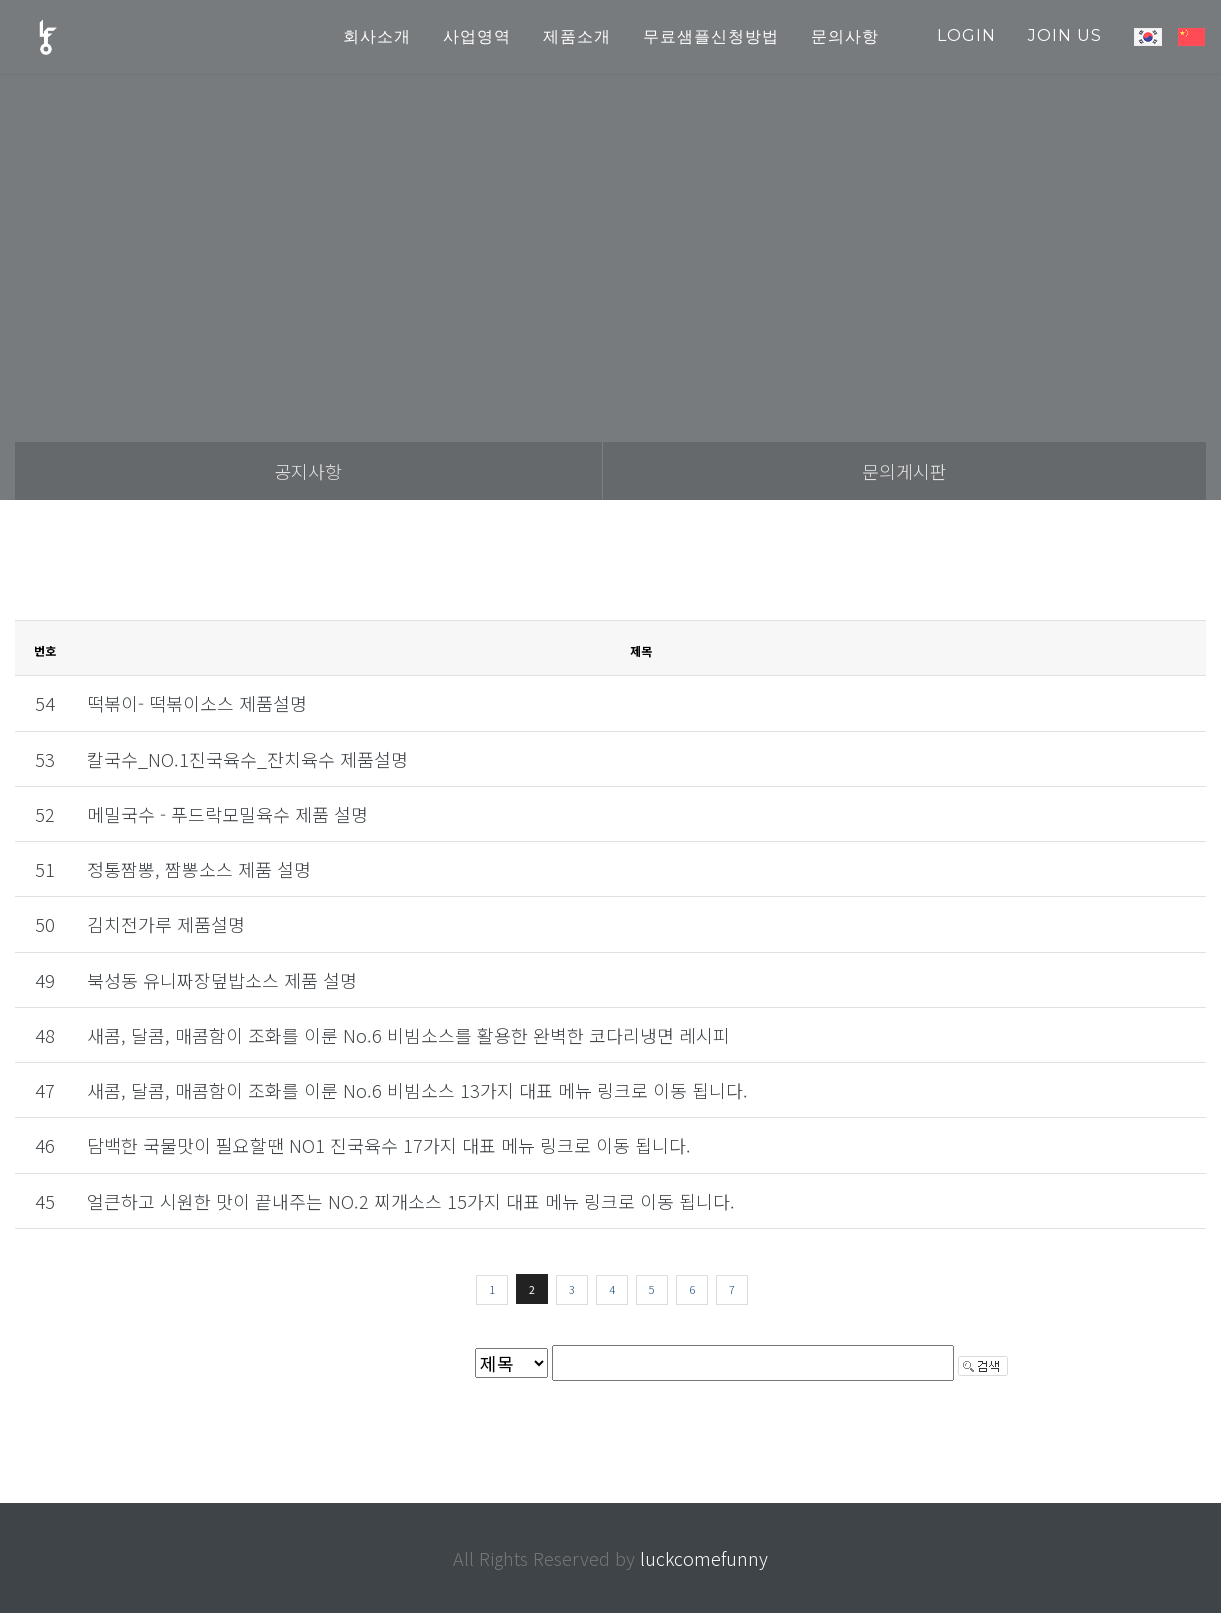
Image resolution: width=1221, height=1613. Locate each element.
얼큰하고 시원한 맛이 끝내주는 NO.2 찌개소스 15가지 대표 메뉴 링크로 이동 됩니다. (411, 1201)
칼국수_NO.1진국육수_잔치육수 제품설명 (247, 759)
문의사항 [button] (845, 36)
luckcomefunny (704, 1558)
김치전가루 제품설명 (166, 924)
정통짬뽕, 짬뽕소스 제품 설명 (199, 869)
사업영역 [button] (477, 36)
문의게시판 (904, 471)
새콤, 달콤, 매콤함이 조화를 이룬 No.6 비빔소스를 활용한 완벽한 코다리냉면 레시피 (408, 1035)
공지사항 (308, 471)
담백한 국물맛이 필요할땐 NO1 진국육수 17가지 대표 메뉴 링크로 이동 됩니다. (389, 1145)
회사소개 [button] (377, 36)
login (966, 35)
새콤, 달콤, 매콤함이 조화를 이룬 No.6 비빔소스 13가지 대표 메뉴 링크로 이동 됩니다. (417, 1090)
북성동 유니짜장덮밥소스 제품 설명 (222, 980)
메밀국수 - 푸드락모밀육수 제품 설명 (227, 814)
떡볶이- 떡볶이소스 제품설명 (197, 703)
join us (1065, 35)
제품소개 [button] (577, 36)
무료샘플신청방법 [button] (711, 36)
